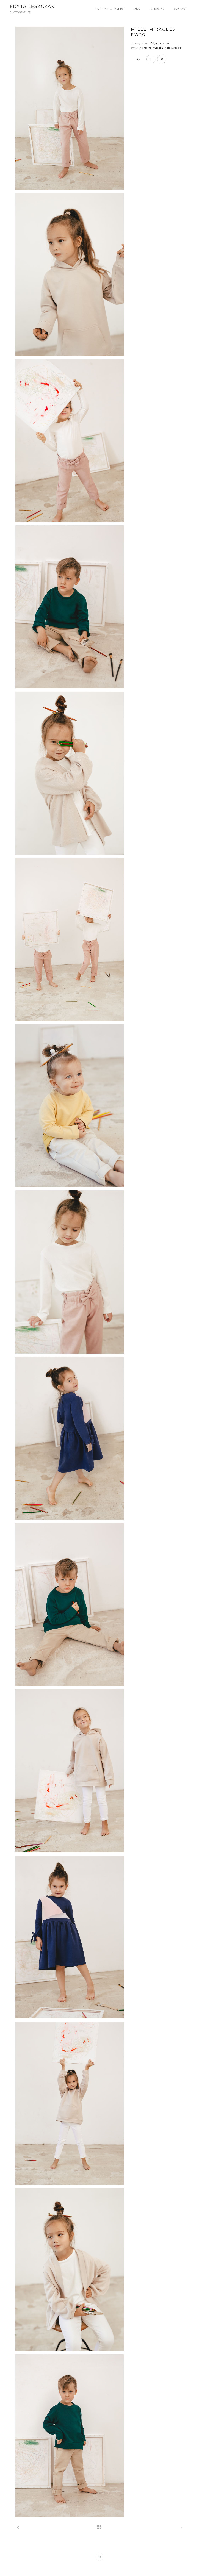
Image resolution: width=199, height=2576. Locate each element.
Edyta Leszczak (160, 43)
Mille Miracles (173, 48)
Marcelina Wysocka (151, 48)
